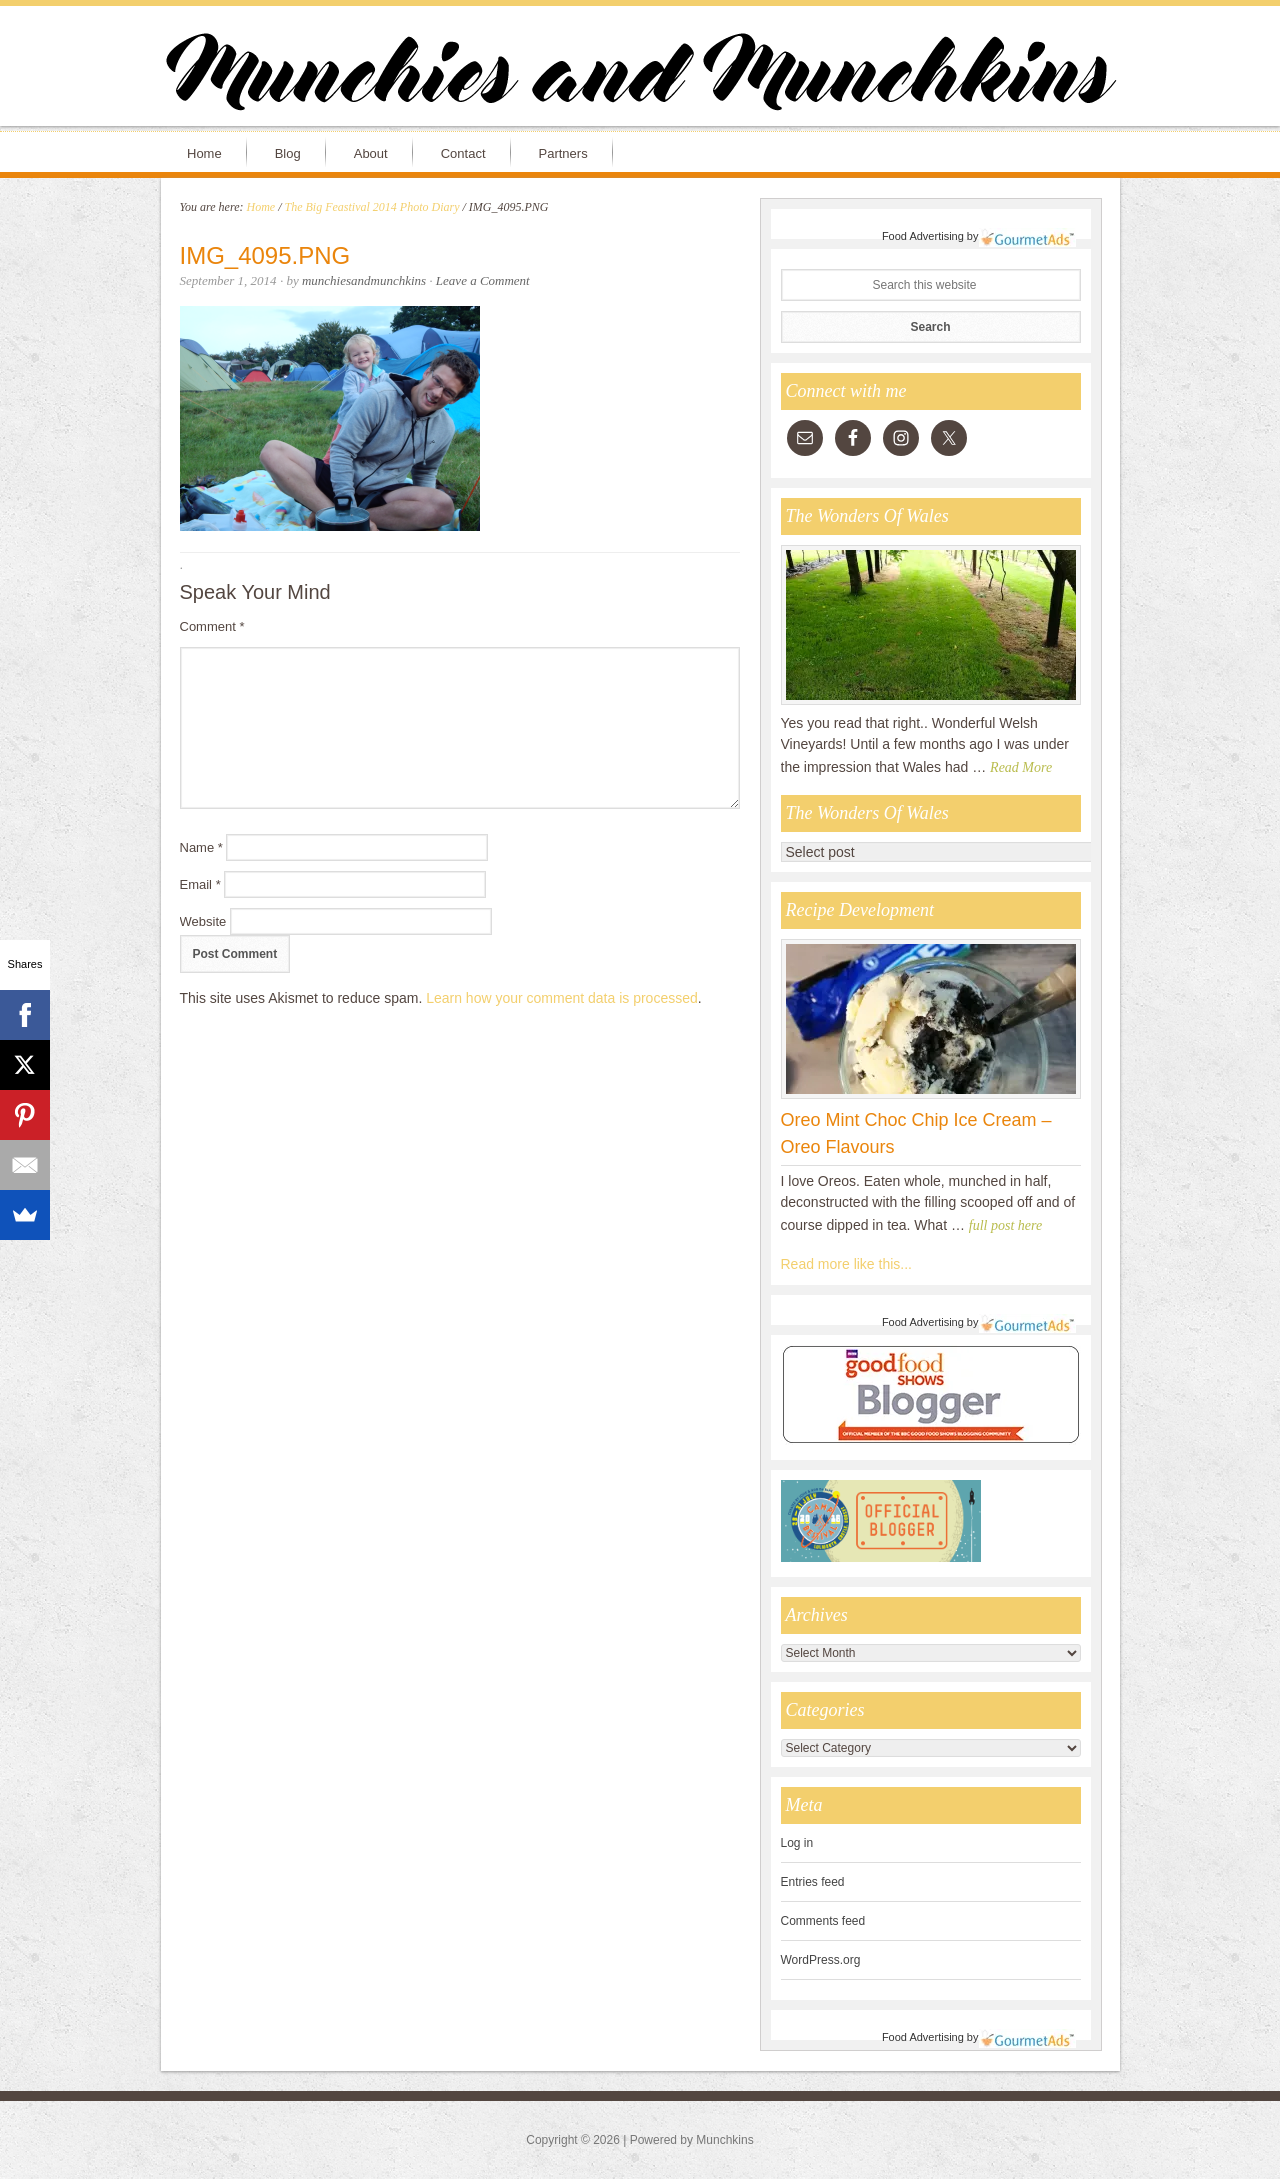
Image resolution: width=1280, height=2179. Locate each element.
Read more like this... (847, 1264)
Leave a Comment (483, 280)
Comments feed (823, 1921)
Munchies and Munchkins (640, 76)
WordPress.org (821, 1960)
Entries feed (813, 1882)
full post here (1005, 1225)
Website (203, 921)
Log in (797, 1843)
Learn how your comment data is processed (562, 998)
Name (201, 847)
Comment (212, 626)
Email (200, 884)
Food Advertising (923, 236)
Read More (1021, 767)
